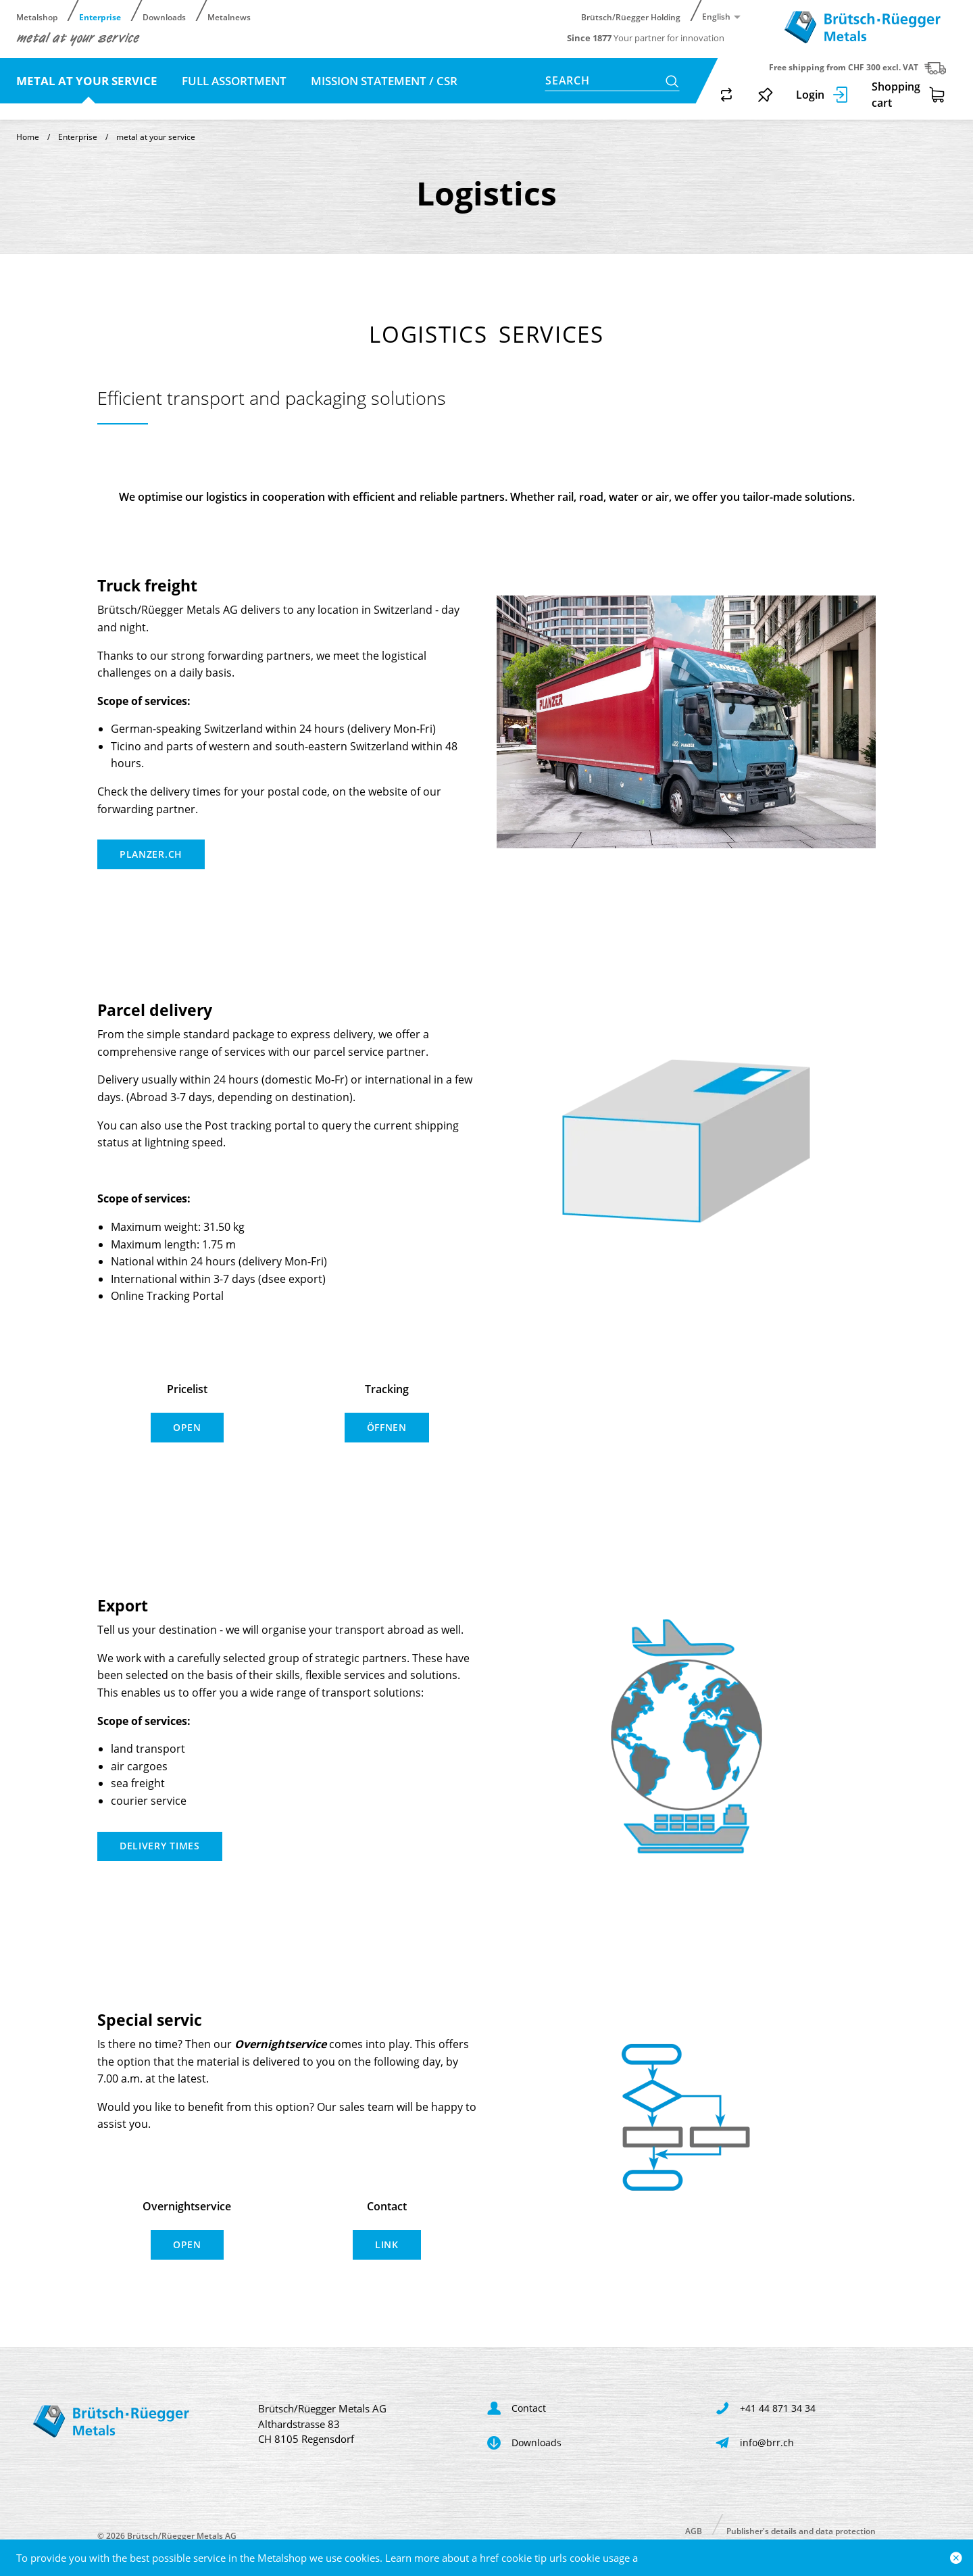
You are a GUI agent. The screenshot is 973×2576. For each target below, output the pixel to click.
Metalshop (36, 16)
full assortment (235, 81)
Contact (109, 108)
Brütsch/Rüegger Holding (630, 16)
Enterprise (100, 16)
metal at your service (88, 81)
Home (27, 137)
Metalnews (229, 16)
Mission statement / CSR (384, 81)
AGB (693, 2530)
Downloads (164, 16)
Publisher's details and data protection (801, 2530)
